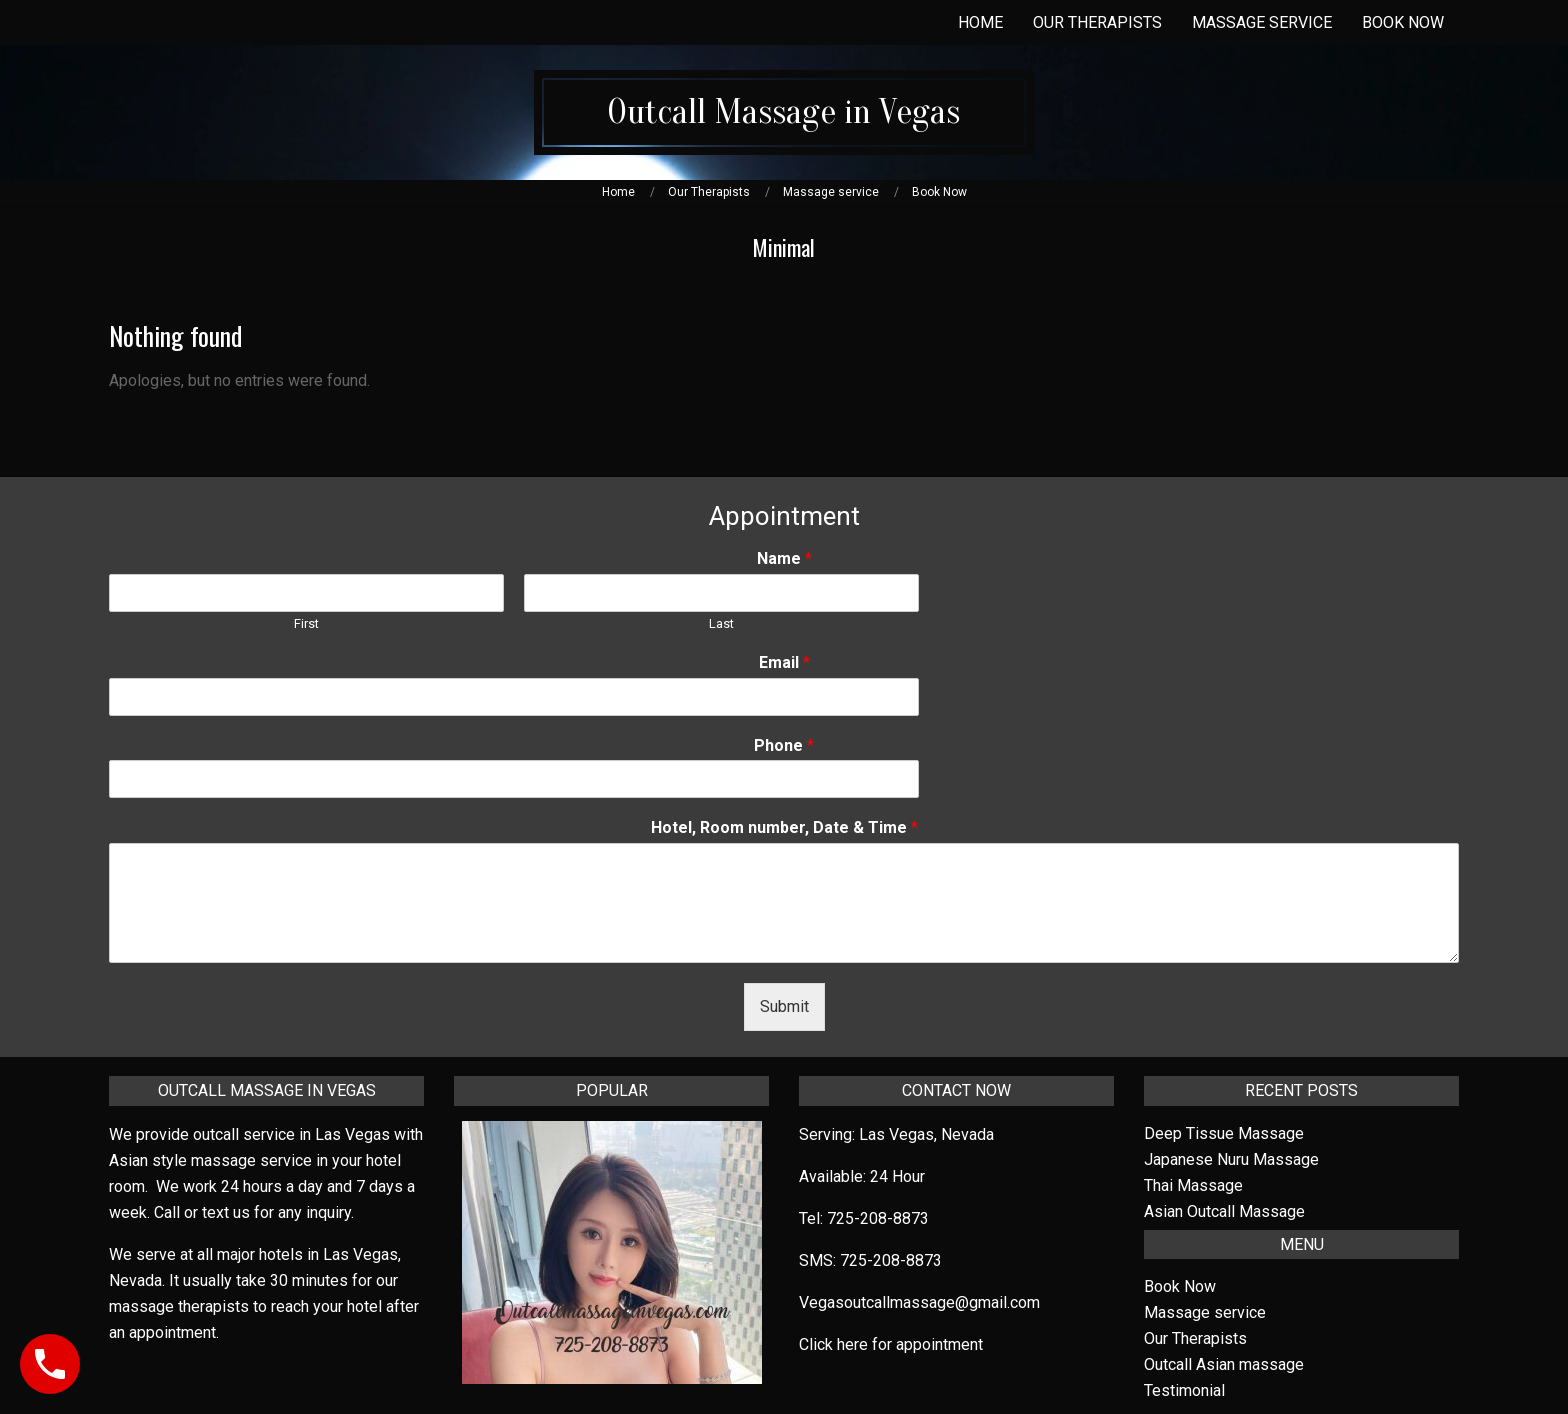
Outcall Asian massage (1224, 1364)
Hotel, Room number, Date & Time (784, 827)
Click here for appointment (891, 1344)
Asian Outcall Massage (1224, 1211)
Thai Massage (1193, 1185)
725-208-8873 (878, 1218)
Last (721, 623)
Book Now (1180, 1286)
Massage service (1205, 1312)
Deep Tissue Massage (1224, 1133)
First (306, 623)
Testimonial (1184, 1390)
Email (784, 662)
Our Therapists (1195, 1338)
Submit (784, 1006)
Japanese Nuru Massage (1231, 1159)
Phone (784, 745)
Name (784, 558)
